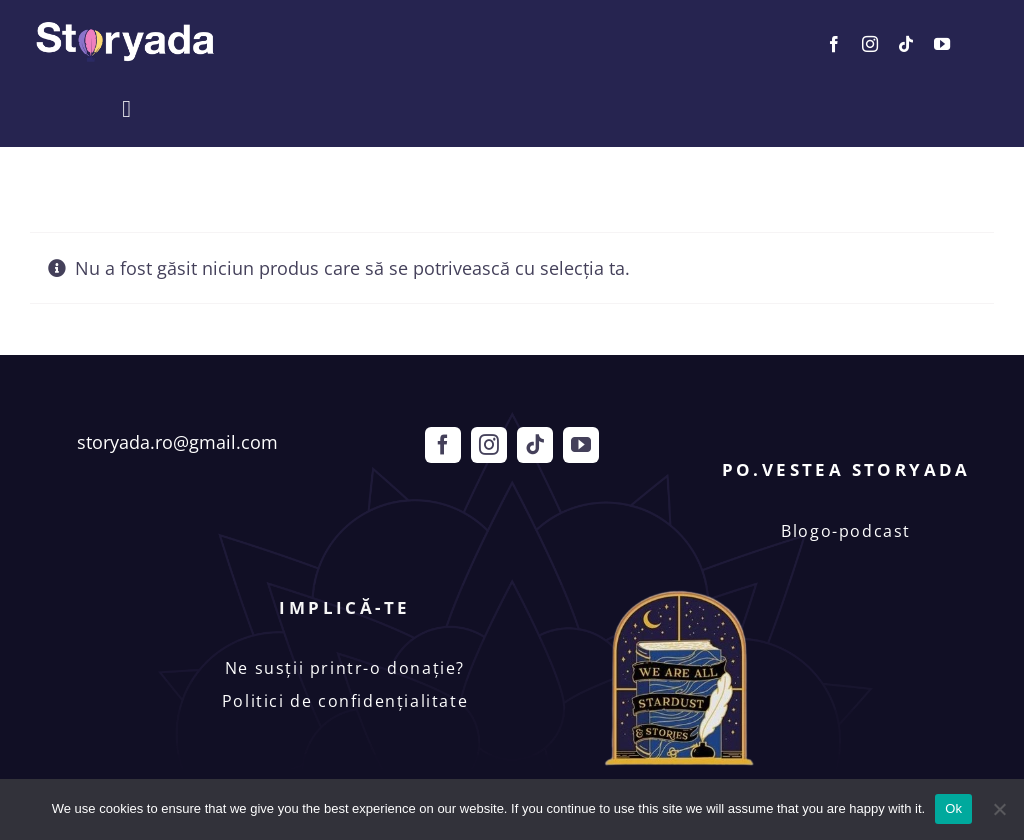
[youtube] (942, 44)
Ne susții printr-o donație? (345, 668)
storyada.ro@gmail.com (177, 442)
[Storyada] (126, 25)
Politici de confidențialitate (345, 701)
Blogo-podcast (846, 531)
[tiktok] (906, 44)
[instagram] (870, 44)
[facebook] (834, 44)
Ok (953, 808)
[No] (999, 809)
